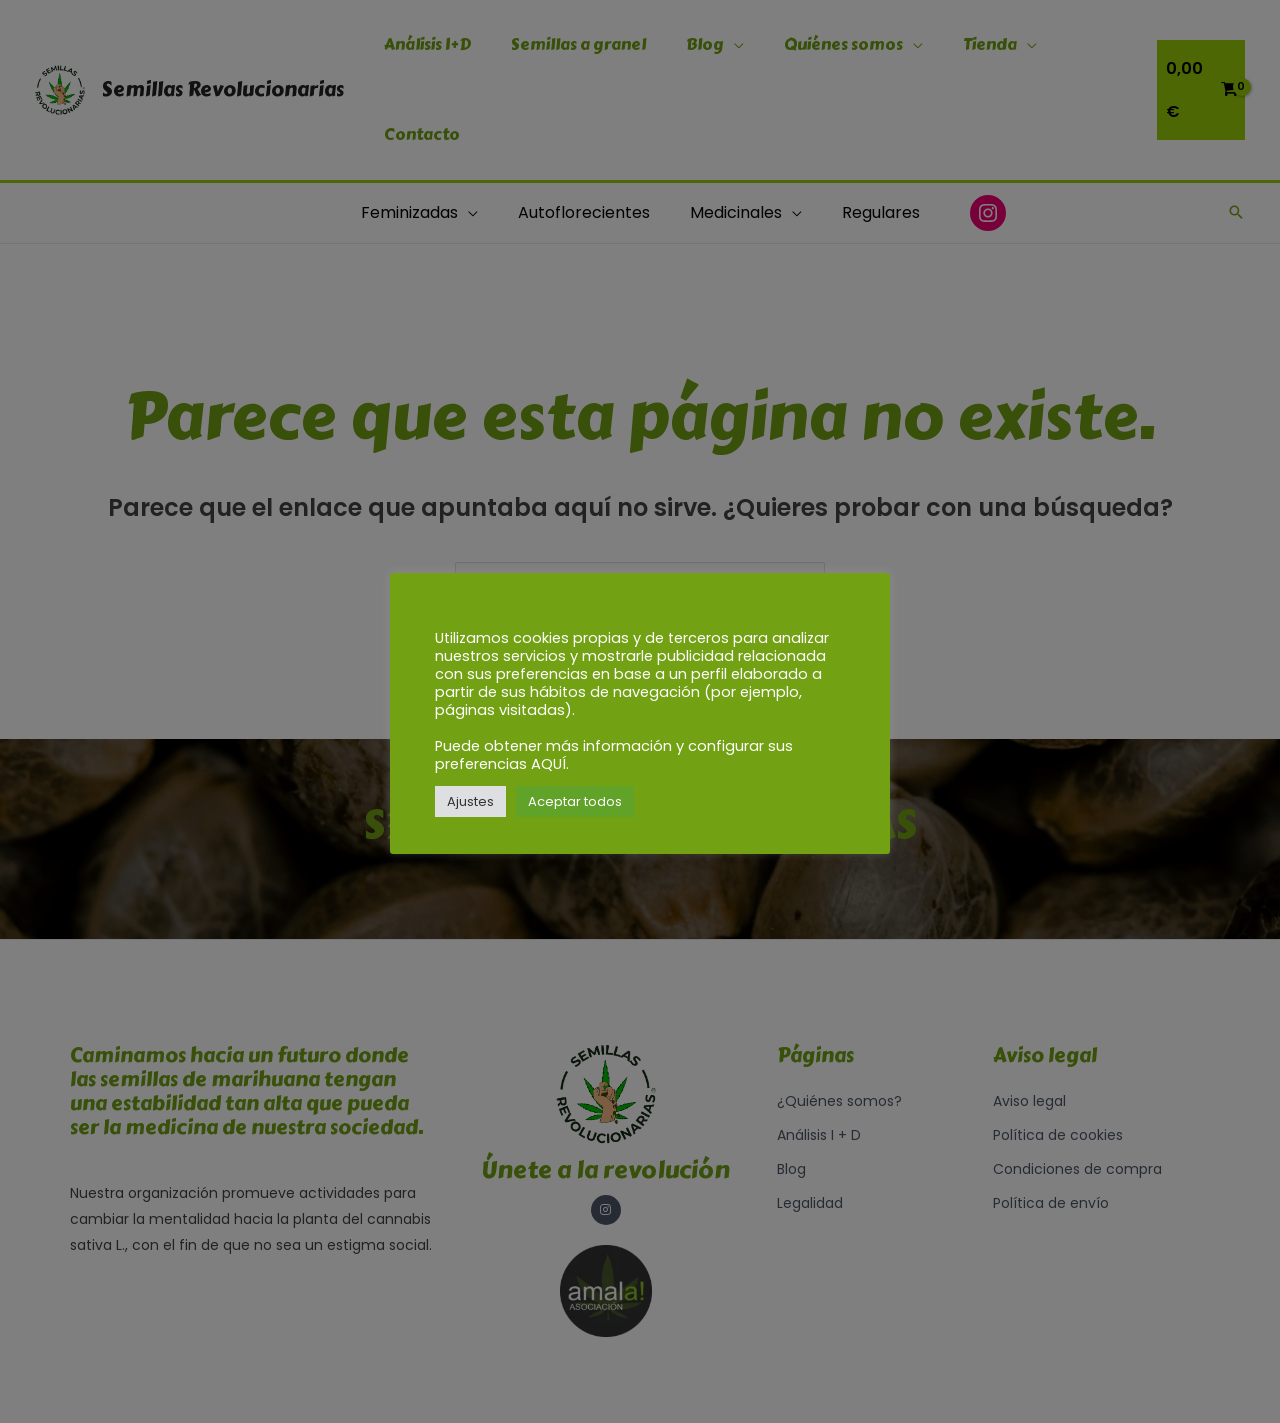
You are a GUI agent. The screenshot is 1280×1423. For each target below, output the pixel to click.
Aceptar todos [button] (575, 801)
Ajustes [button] (470, 801)
